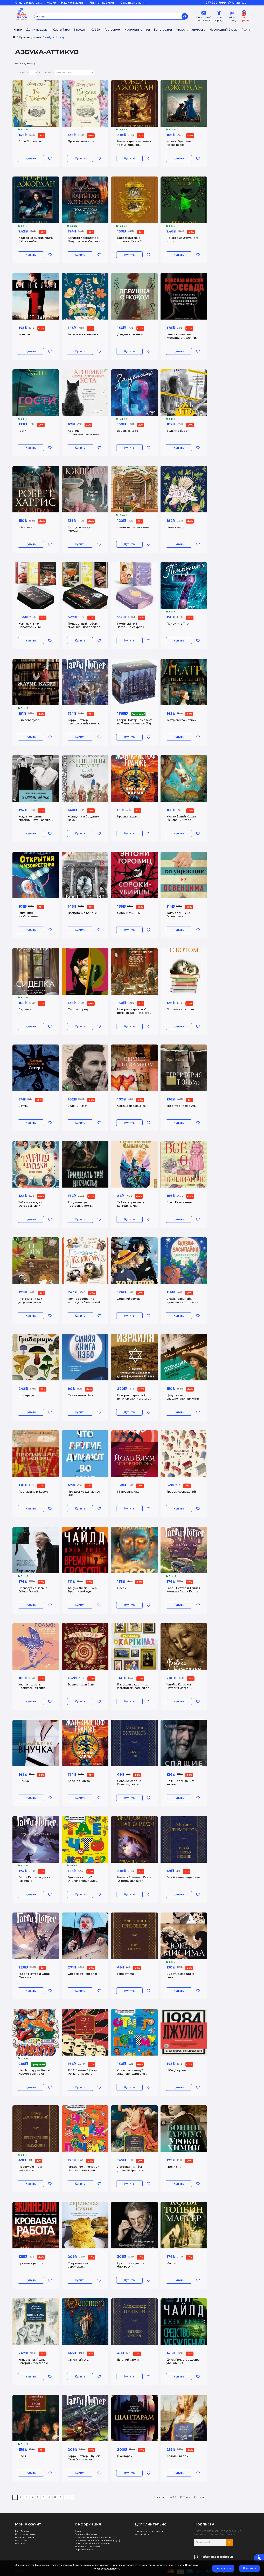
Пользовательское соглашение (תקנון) (97, 2540)
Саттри (23, 1105)
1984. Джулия (176, 2070)
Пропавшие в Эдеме (33, 1491)
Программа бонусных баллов (92, 2543)
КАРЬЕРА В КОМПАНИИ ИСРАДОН (96, 2537)
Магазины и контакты (87, 2546)
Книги (17, 29)
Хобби (95, 29)
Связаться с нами (133, 2)
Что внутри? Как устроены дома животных (30, 1302)
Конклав (24, 334)
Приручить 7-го (177, 623)
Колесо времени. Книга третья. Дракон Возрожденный (134, 145)
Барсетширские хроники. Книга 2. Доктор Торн (129, 241)
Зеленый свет (77, 1105)
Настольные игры (137, 29)
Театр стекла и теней (181, 720)
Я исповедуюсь (29, 720)
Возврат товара (24, 2537)
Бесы (22, 2456)
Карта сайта (142, 2534)
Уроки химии (175, 2166)
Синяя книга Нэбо (81, 1395)
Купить (30, 158)
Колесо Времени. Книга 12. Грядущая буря (134, 1879)
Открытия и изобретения (28, 914)
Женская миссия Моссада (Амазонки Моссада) (181, 337)
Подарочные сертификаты (150, 2531)
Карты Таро (61, 29)
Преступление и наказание (30, 2168)
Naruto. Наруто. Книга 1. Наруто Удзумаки (35, 2072)
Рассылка (20, 2543)
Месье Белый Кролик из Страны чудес (181, 818)
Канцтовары (163, 29)
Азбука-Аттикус (55, 37)
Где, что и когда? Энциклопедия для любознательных (82, 1881)
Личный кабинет (103, 2)
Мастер (171, 2263)
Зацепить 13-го (127, 430)
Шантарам (125, 2456)
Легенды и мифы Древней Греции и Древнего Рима (130, 2170)
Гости (22, 430)
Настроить (249, 2568)
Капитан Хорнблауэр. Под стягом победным (84, 239)
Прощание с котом (180, 1009)
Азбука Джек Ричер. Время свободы (82, 1589)
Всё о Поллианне (179, 1202)
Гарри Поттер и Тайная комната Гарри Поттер (183, 1589)
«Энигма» (25, 527)
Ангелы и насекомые (83, 334)
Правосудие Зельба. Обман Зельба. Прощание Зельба (33, 1591)
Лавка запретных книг (133, 527)
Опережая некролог (82, 1973)
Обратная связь (84, 2549)
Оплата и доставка (28, 2)
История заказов (25, 2534)
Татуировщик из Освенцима (178, 914)
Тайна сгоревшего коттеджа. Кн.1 (130, 1204)
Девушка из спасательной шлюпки (182, 1397)
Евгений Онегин (129, 2359)
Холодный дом (177, 2456)
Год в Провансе (29, 141)
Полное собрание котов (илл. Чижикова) (84, 1300)
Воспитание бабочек (83, 913)
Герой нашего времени (183, 1877)
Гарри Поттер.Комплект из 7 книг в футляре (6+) (134, 721)
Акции (51, 2)
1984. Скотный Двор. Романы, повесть (82, 2072)
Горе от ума (125, 1973)
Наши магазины (72, 2)
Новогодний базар (223, 29)
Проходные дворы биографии (131, 2265)
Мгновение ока (128, 1491)
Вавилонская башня (82, 1684)
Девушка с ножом (130, 334)
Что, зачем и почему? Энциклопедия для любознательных (83, 2170)
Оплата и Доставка (86, 2534)
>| (73, 2497)
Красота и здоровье (190, 29)
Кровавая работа (30, 2263)
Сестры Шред (78, 1009)
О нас (78, 2531)
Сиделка (24, 1009)
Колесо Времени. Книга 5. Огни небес (35, 239)
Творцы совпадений (181, 1491)
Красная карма (128, 816)
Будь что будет (177, 430)
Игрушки (80, 29)
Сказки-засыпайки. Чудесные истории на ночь (182, 1302)
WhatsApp (237, 2)
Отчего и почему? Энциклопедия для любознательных (131, 2073)
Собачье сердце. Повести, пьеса (129, 1782)
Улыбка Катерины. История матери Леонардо (179, 1688)
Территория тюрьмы (181, 1105)
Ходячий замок (128, 1298)
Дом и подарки (37, 29)
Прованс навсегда (81, 141)
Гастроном (112, 29)
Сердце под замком (132, 1105)
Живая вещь (175, 527)
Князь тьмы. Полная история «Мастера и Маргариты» (33, 2363)
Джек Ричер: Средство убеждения (183, 2361)
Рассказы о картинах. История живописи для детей (134, 1688)
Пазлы (246, 29)
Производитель (30, 37)
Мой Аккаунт (22, 2531)
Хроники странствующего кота (83, 432)
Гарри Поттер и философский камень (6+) (83, 723)
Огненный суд (78, 2359)
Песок (121, 1588)
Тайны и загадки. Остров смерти (30, 1204)
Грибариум (26, 1395)
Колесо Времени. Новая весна (179, 143)
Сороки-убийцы (129, 913)
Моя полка (21, 2540)
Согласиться (223, 2568)
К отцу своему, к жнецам (79, 529)
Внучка (23, 1781)
